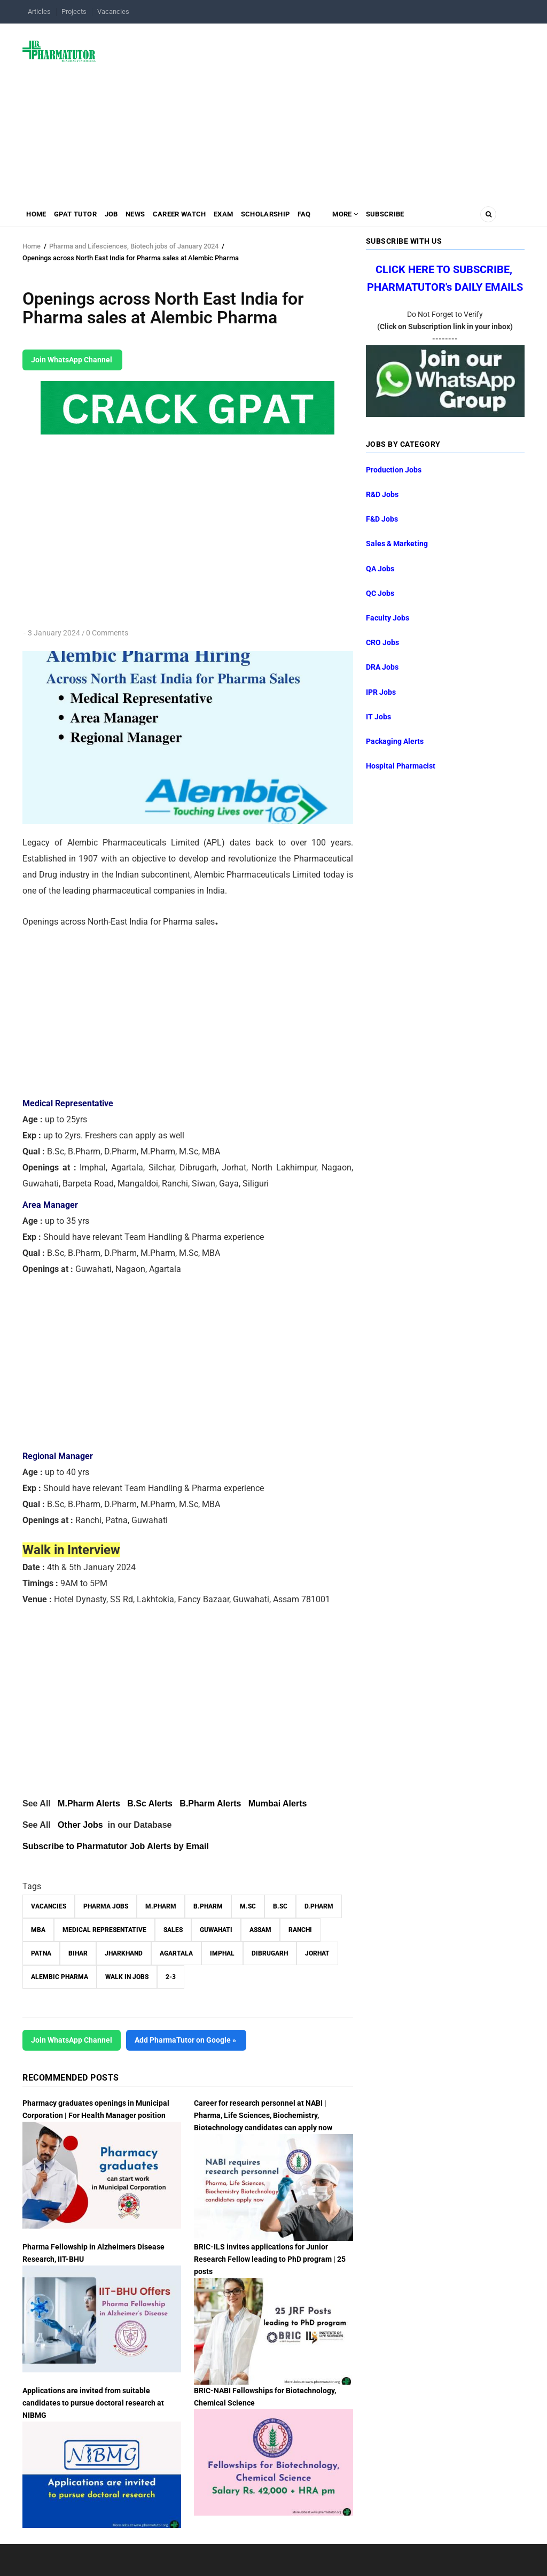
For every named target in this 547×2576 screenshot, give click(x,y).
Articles (39, 11)
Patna (41, 1953)
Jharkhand (124, 1953)
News (151, 217)
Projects (74, 11)
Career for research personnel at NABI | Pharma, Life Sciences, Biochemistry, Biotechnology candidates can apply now (263, 2115)
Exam (249, 217)
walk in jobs (127, 1977)
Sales (173, 1930)
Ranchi (300, 1930)
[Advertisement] (316, 109)
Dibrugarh (270, 1953)
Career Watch (200, 217)
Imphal (222, 1953)
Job (123, 217)
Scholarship (296, 217)
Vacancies (113, 11)
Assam (260, 1930)
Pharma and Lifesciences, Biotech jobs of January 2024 (133, 246)
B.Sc (280, 1906)
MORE (384, 217)
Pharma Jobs (105, 1906)
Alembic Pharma (59, 1977)
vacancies (48, 1906)
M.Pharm (160, 1906)
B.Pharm (208, 1906)
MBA (38, 1930)
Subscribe (429, 217)
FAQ (339, 217)
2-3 (171, 1977)
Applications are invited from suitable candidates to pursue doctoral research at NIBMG (93, 2402)
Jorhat (317, 1953)
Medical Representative (104, 1930)
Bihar (78, 1953)
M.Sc (248, 1906)
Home (38, 217)
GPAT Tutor (82, 217)
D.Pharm (318, 1906)
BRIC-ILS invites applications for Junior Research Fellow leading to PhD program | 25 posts (270, 2259)
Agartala (176, 1953)
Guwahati (216, 1930)
